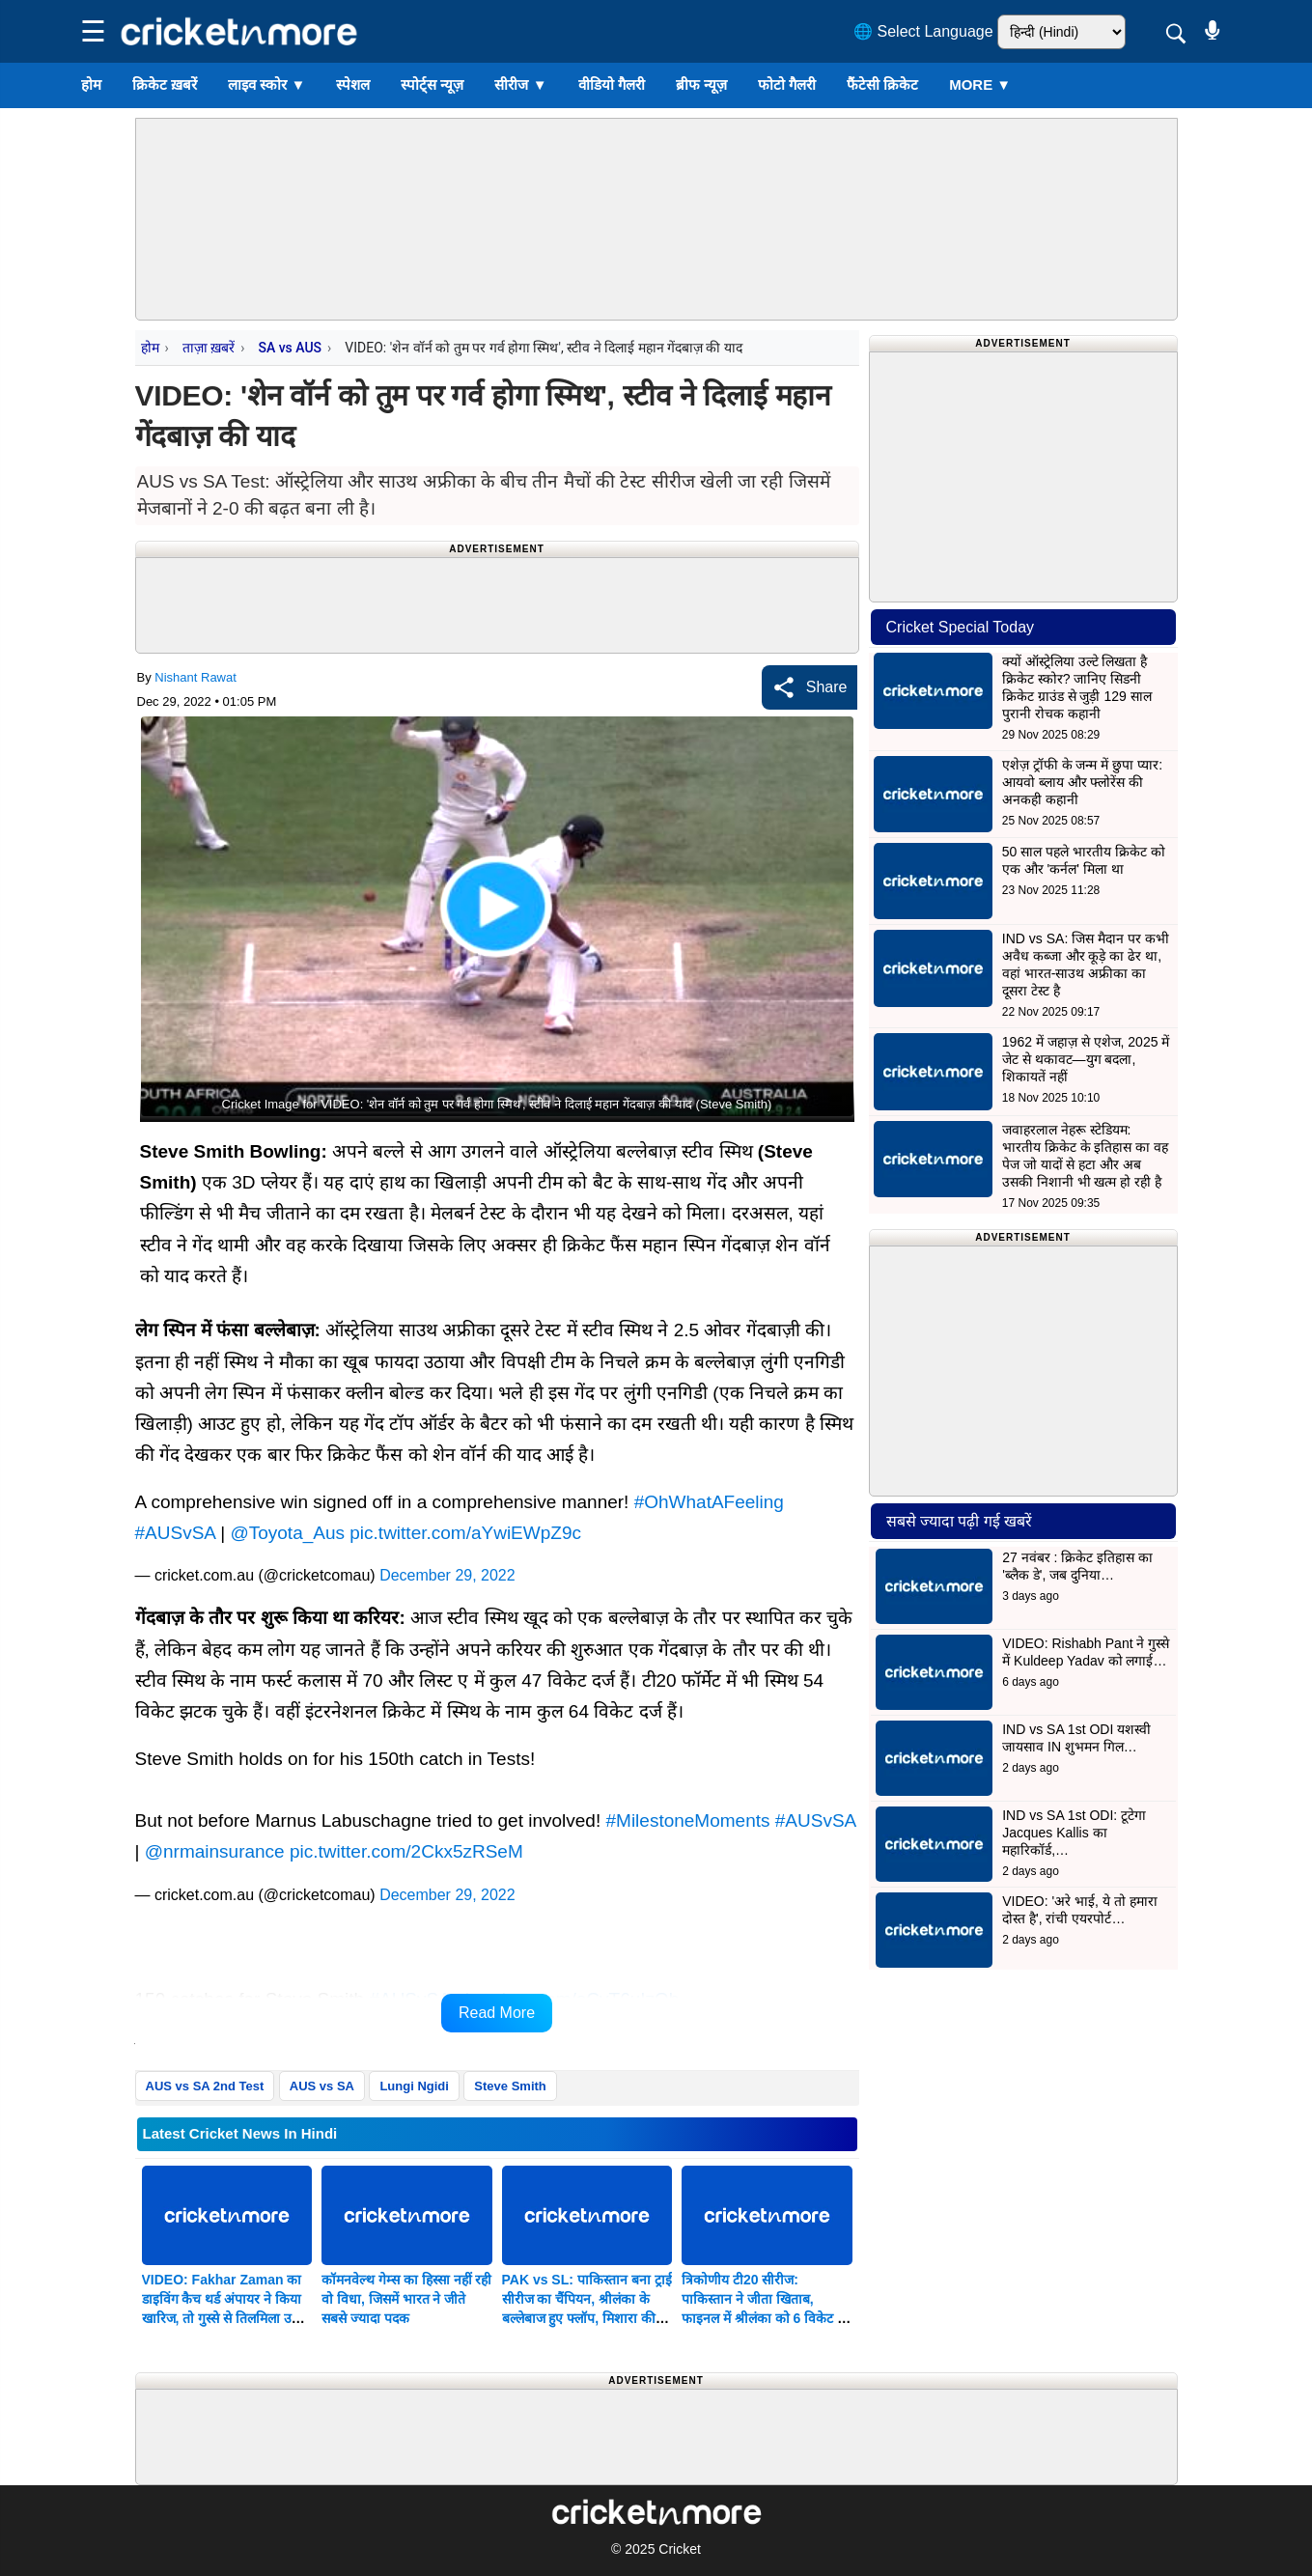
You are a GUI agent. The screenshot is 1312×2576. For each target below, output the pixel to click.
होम (91, 84)
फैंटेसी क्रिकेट (882, 84)
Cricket (679, 2549)
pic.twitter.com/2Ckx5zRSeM (406, 1851)
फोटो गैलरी (787, 84)
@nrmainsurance (215, 1851)
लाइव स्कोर (266, 84)
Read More (497, 2012)
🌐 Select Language (923, 31)
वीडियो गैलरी (611, 84)
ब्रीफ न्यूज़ (701, 84)
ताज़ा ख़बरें (208, 347)
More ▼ (980, 84)
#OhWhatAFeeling (709, 1502)
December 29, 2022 (447, 1575)
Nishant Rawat (195, 677)
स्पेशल (353, 84)
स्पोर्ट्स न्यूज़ (432, 84)
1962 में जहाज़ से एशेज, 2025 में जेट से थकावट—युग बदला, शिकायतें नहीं (1086, 1059)
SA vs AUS (289, 347)
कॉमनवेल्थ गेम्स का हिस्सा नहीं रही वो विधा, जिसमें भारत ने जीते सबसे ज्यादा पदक (406, 2299)
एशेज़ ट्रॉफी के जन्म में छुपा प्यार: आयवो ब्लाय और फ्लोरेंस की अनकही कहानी (1082, 782)
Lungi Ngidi (413, 2086)
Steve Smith (509, 2086)
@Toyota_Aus (287, 1533)
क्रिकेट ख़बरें (164, 84)
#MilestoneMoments (687, 1820)
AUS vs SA (322, 2086)
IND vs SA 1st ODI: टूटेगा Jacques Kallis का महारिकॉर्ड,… (1074, 1832)
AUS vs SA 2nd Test (205, 2086)
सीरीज (520, 84)
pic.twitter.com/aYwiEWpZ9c (465, 1533)
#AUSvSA (175, 1533)
